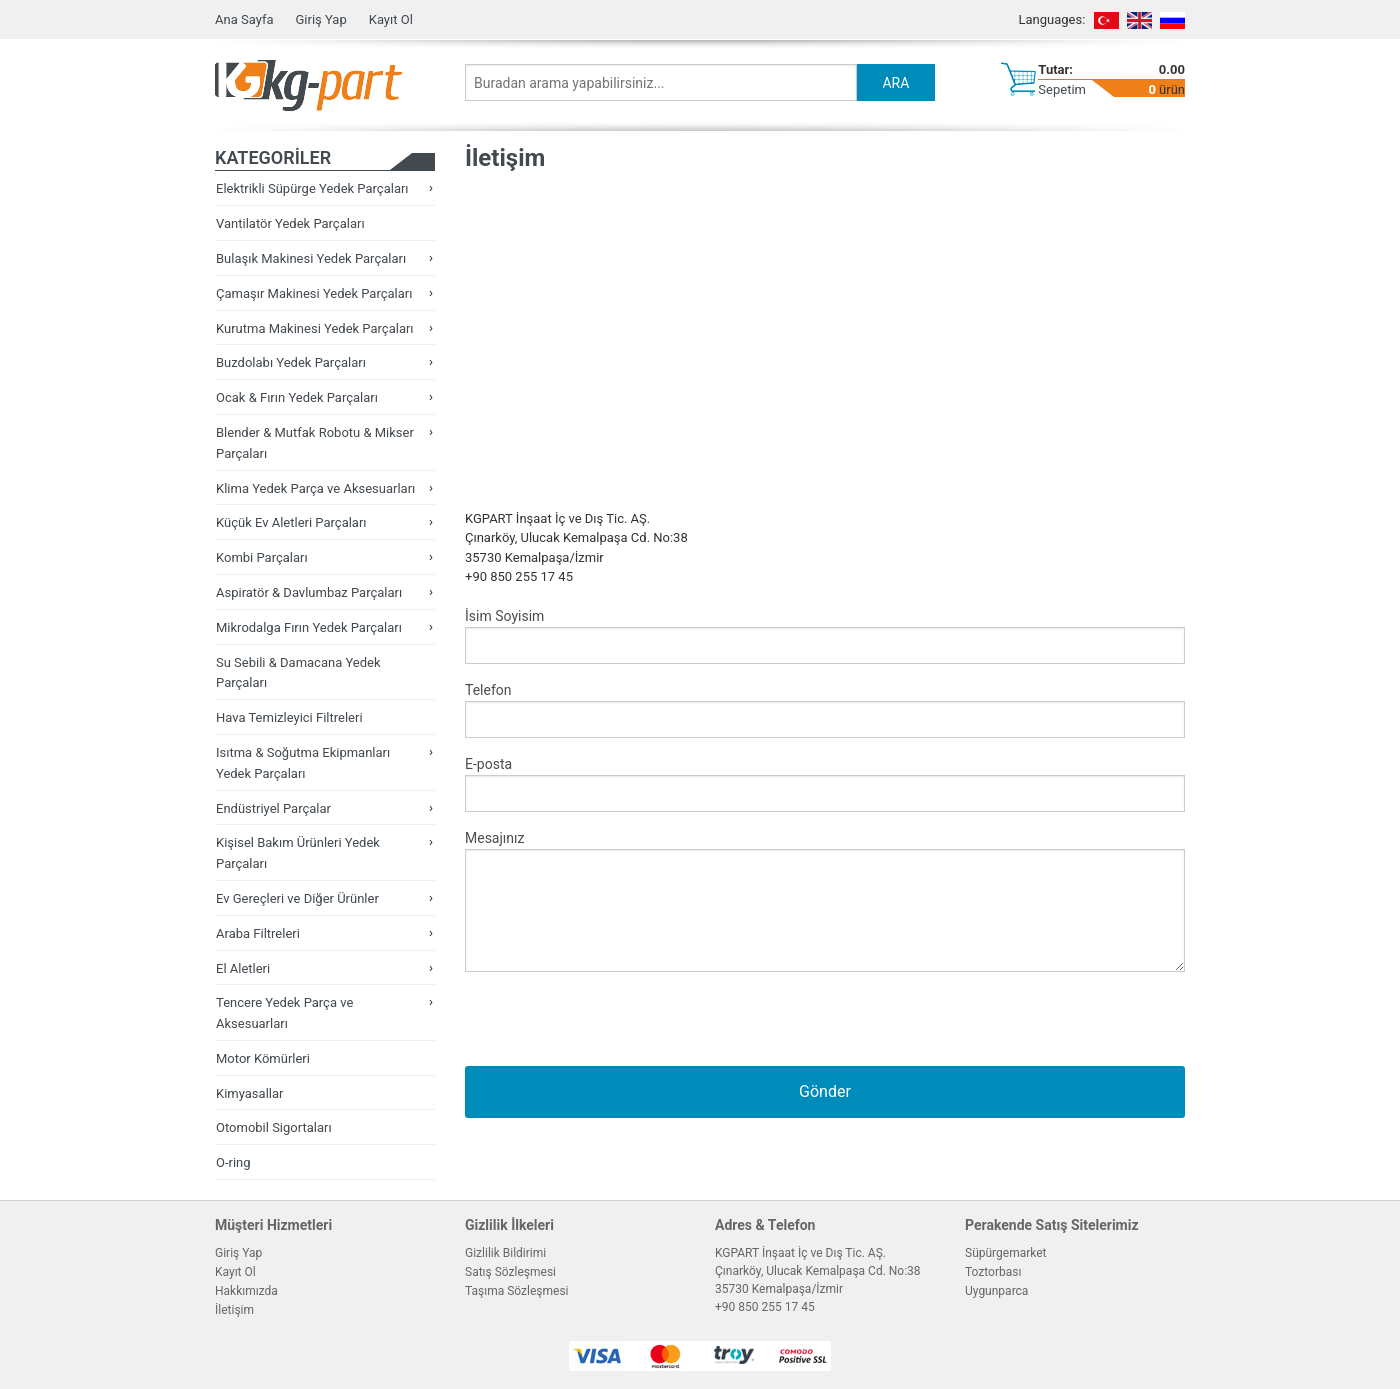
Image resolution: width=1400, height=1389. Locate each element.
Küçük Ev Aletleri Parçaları (291, 522)
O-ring (233, 1162)
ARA (895, 83)
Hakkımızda (246, 1291)
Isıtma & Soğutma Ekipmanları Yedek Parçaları (303, 763)
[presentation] (617, 1027)
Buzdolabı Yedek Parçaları (291, 362)
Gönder (825, 1091)
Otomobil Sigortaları (274, 1127)
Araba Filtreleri (258, 933)
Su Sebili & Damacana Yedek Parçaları (298, 673)
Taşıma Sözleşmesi (517, 1291)
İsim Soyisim (825, 636)
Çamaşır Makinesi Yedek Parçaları (314, 293)
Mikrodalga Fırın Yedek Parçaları (309, 627)
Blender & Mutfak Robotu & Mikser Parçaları (315, 443)
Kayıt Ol (391, 19)
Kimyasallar (249, 1093)
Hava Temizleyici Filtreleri (289, 717)
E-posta (825, 784)
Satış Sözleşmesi (510, 1272)
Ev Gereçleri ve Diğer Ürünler (297, 898)
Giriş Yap (320, 19)
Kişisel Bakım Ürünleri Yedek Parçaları (298, 853)
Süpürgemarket (1006, 1253)
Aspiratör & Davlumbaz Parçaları (309, 592)
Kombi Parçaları (262, 557)
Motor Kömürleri (263, 1058)
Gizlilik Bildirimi (505, 1253)
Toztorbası (993, 1272)
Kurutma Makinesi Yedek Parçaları (315, 328)
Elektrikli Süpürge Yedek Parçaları (312, 188)
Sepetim (1062, 89)
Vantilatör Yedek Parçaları (290, 223)
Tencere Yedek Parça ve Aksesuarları (284, 1013)
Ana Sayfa (244, 19)
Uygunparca (996, 1291)
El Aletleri (243, 968)
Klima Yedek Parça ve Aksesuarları (315, 488)
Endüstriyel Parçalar (273, 808)
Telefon (825, 710)
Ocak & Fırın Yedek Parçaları (297, 397)
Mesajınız (825, 901)
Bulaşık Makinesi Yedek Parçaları (311, 258)
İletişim (234, 1310)
